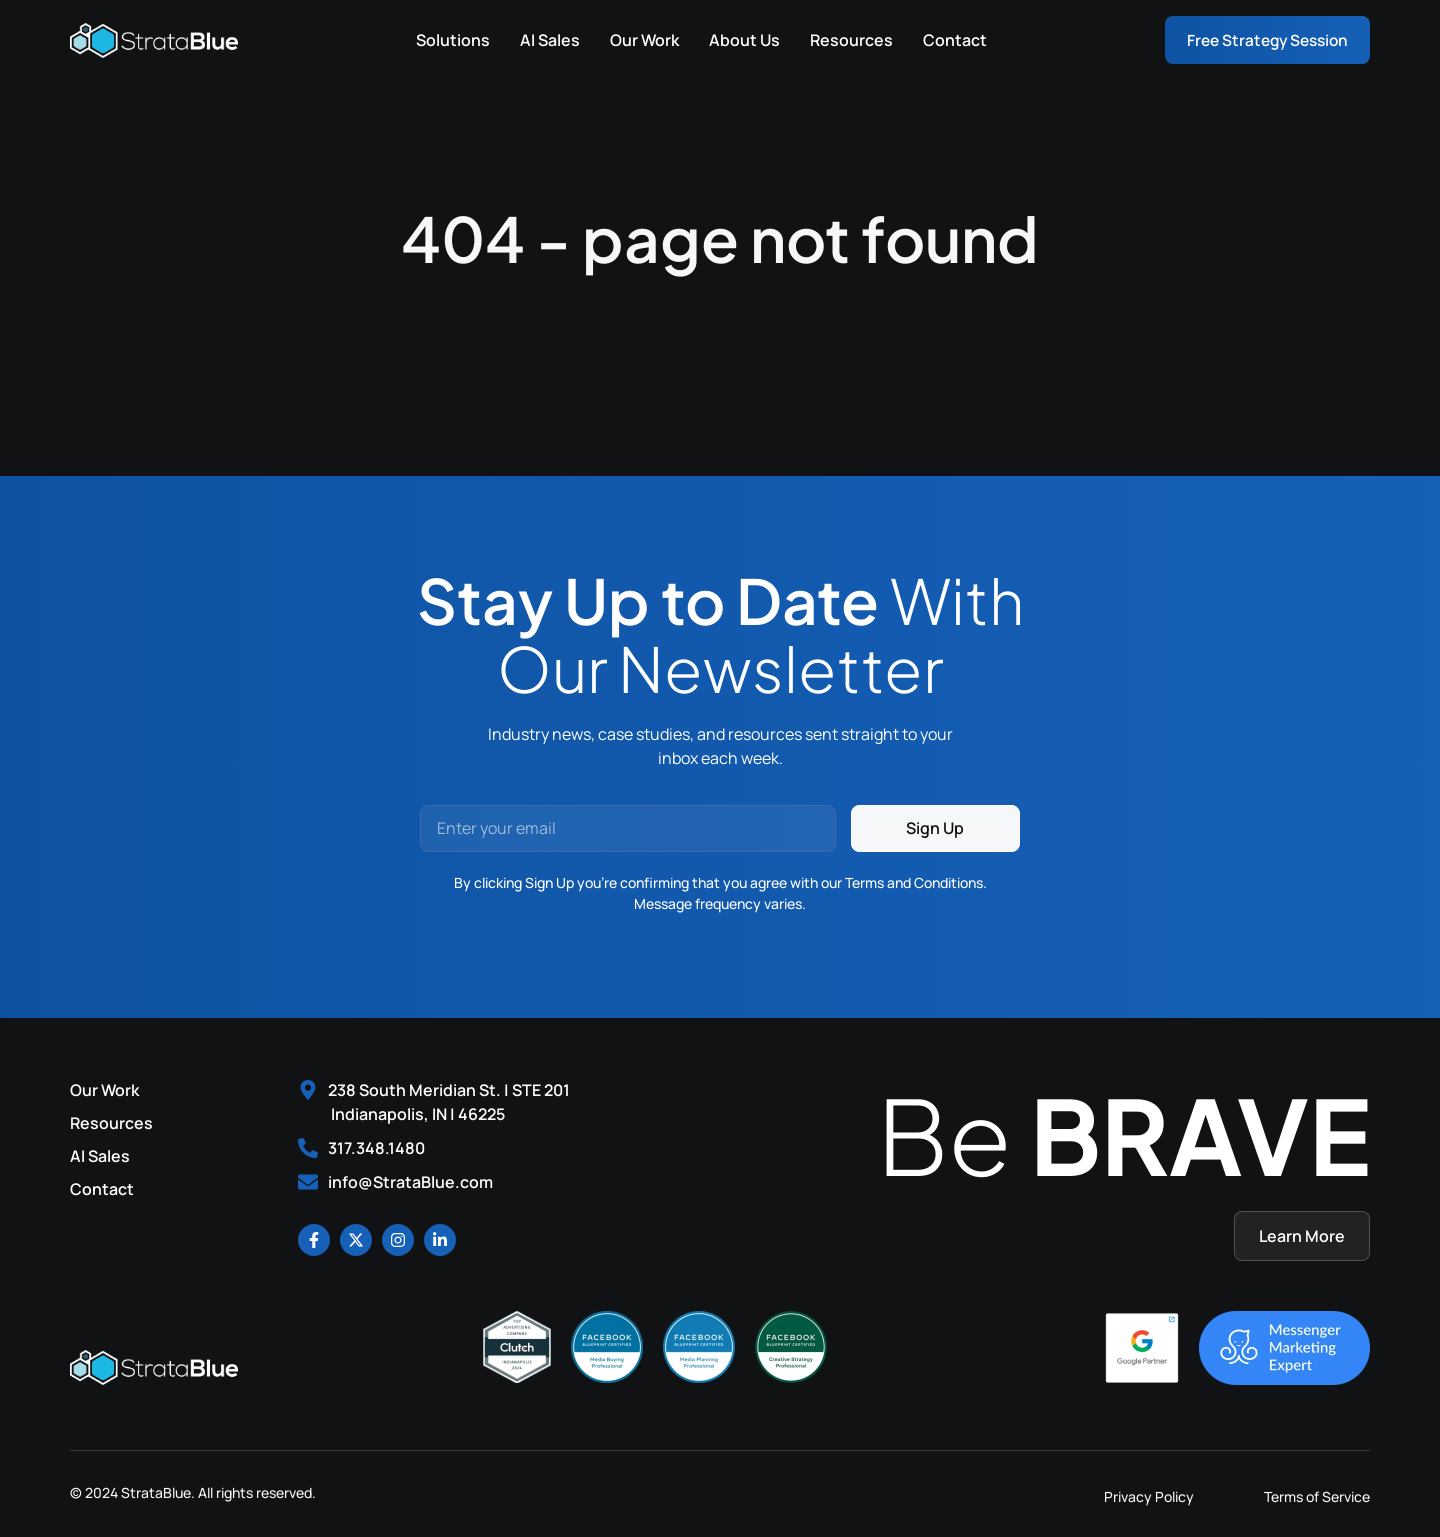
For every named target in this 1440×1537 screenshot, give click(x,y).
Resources (845, 40)
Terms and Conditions (914, 882)
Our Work (638, 40)
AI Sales (544, 40)
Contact (949, 40)
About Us (738, 40)
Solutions (447, 40)
